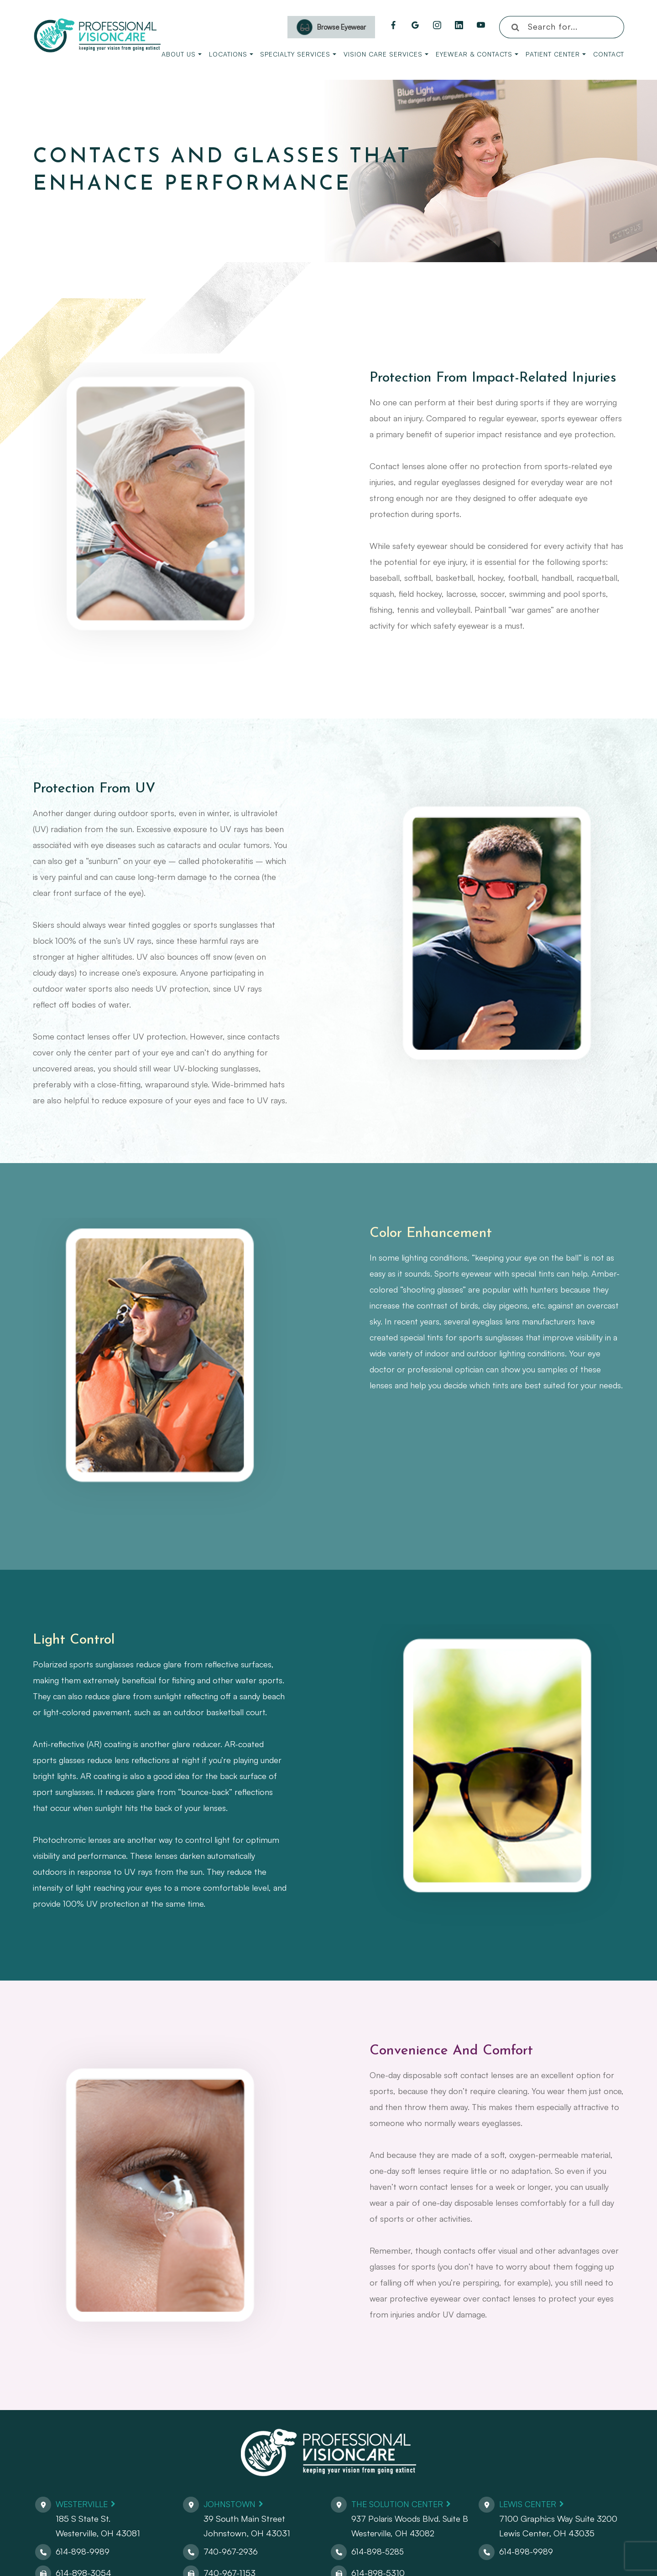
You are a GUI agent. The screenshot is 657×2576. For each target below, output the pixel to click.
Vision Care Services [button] (386, 54)
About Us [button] (182, 54)
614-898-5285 (378, 2551)
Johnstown (231, 2503)
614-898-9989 (83, 2551)
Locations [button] (231, 54)
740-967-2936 (231, 2551)
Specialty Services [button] (298, 54)
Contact (608, 54)
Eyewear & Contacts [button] (477, 54)
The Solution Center (400, 2503)
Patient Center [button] (556, 54)
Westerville (84, 2503)
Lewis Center (529, 2503)
